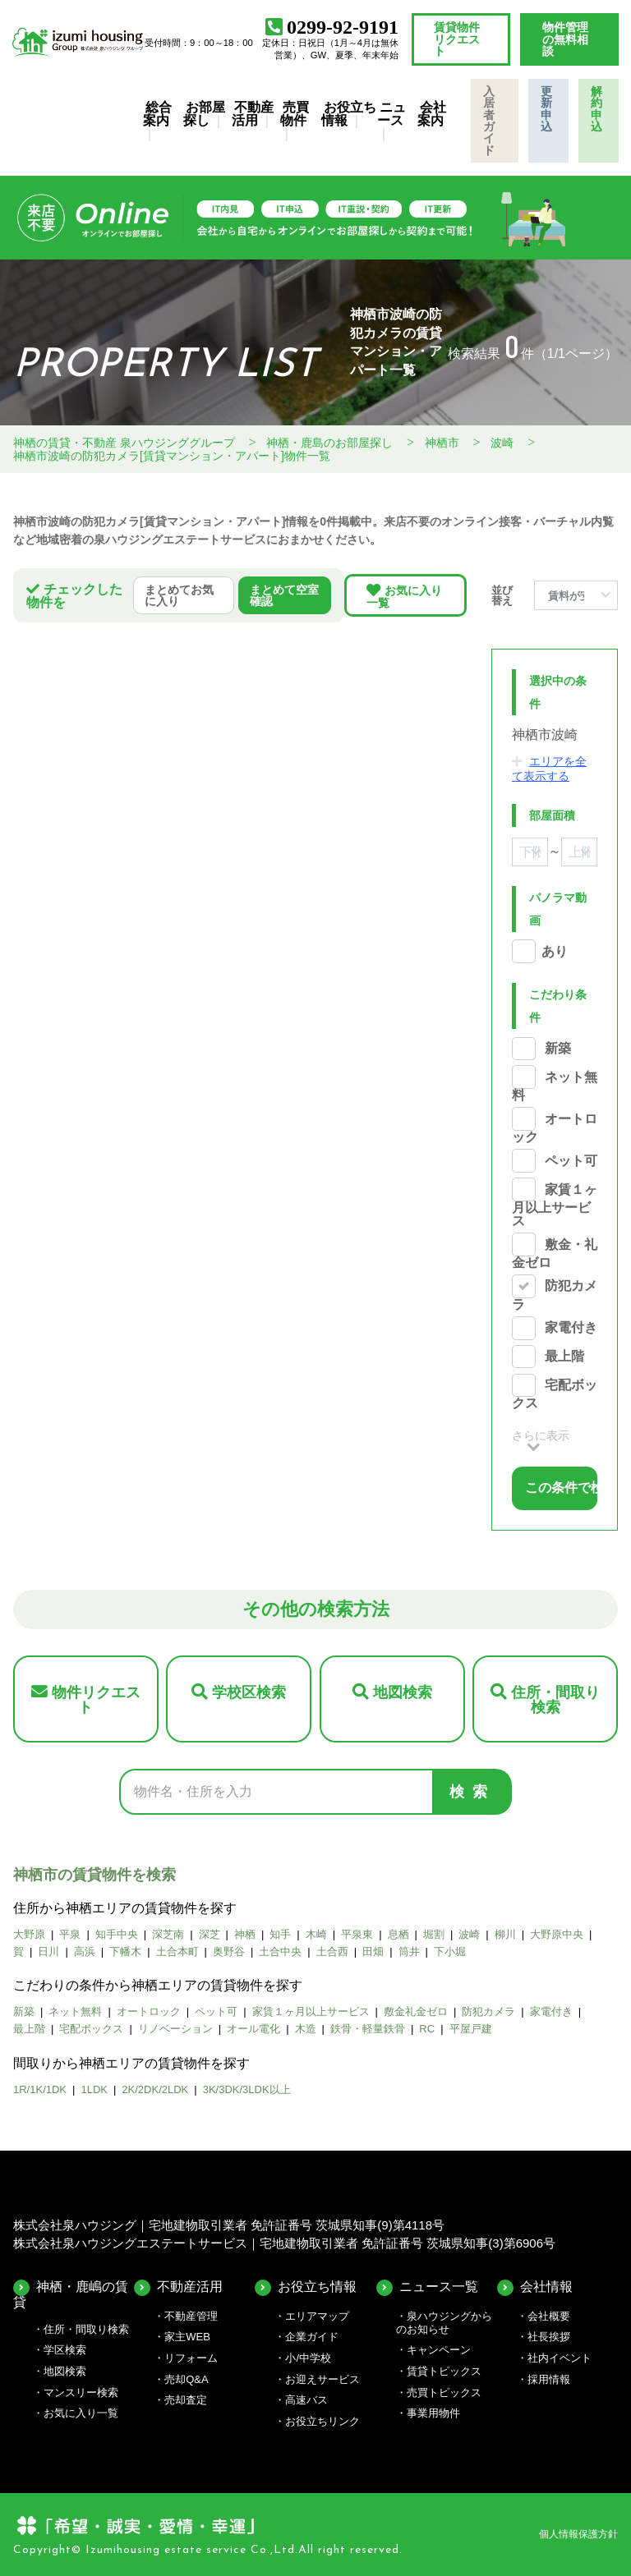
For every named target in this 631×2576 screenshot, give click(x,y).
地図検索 (402, 1692)
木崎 (316, 1934)
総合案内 (157, 113)
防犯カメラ (488, 2011)
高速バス (306, 2400)
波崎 (469, 1934)
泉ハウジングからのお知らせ (444, 2322)
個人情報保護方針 (578, 2534)
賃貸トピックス (444, 2371)
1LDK (94, 2089)
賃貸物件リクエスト (457, 39)
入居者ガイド (489, 121)
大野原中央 (556, 1934)
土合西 (332, 1951)
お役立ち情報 (348, 113)
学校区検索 (249, 1692)
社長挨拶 (548, 2336)
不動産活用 (253, 113)
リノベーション (175, 2029)
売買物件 (294, 113)
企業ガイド (312, 2336)
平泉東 (357, 1934)
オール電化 (253, 2029)
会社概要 (548, 2316)
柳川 (505, 1934)
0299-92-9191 (342, 27)
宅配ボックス (91, 2029)
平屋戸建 (470, 2029)
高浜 (84, 1951)
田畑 (373, 1951)
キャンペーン (439, 2350)
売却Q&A (186, 2379)
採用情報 (548, 2379)
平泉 (70, 1934)
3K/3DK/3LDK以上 (247, 2089)
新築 (558, 1048)
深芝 (209, 1934)
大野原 (29, 1934)
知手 (280, 1934)
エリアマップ (317, 2316)
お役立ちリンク (322, 2421)
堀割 (433, 1934)
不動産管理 (191, 2316)
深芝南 (168, 1934)
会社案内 (431, 113)
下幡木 (125, 1951)
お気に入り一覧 (404, 596)
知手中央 (116, 1934)
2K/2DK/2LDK (155, 2089)
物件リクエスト (96, 1699)
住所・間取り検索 (555, 1699)
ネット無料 (75, 2011)
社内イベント (559, 2358)
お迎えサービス (322, 2379)
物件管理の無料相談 (565, 39)
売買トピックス (444, 2392)
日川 (48, 1951)
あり (554, 951)
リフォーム (191, 2358)
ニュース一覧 (438, 2287)
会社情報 (546, 2287)
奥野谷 (229, 1951)
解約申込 (596, 109)
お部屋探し (204, 113)
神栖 (245, 1934)
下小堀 (450, 1951)
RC (427, 2029)
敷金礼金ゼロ (416, 2011)
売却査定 (185, 2400)
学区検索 (65, 2350)
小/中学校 (308, 2358)
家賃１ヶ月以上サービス (554, 1205)
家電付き (571, 1328)
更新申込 (546, 109)
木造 (305, 2029)
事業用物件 (433, 2413)
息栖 (398, 1934)
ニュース (391, 113)
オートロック (149, 2011)
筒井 (409, 1951)
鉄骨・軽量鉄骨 (367, 2029)
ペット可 (571, 1161)
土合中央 (280, 1951)
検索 (472, 1792)
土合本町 (177, 1951)
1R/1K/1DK (40, 2089)
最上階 (564, 1357)
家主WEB (187, 2336)
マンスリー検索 (81, 2392)
